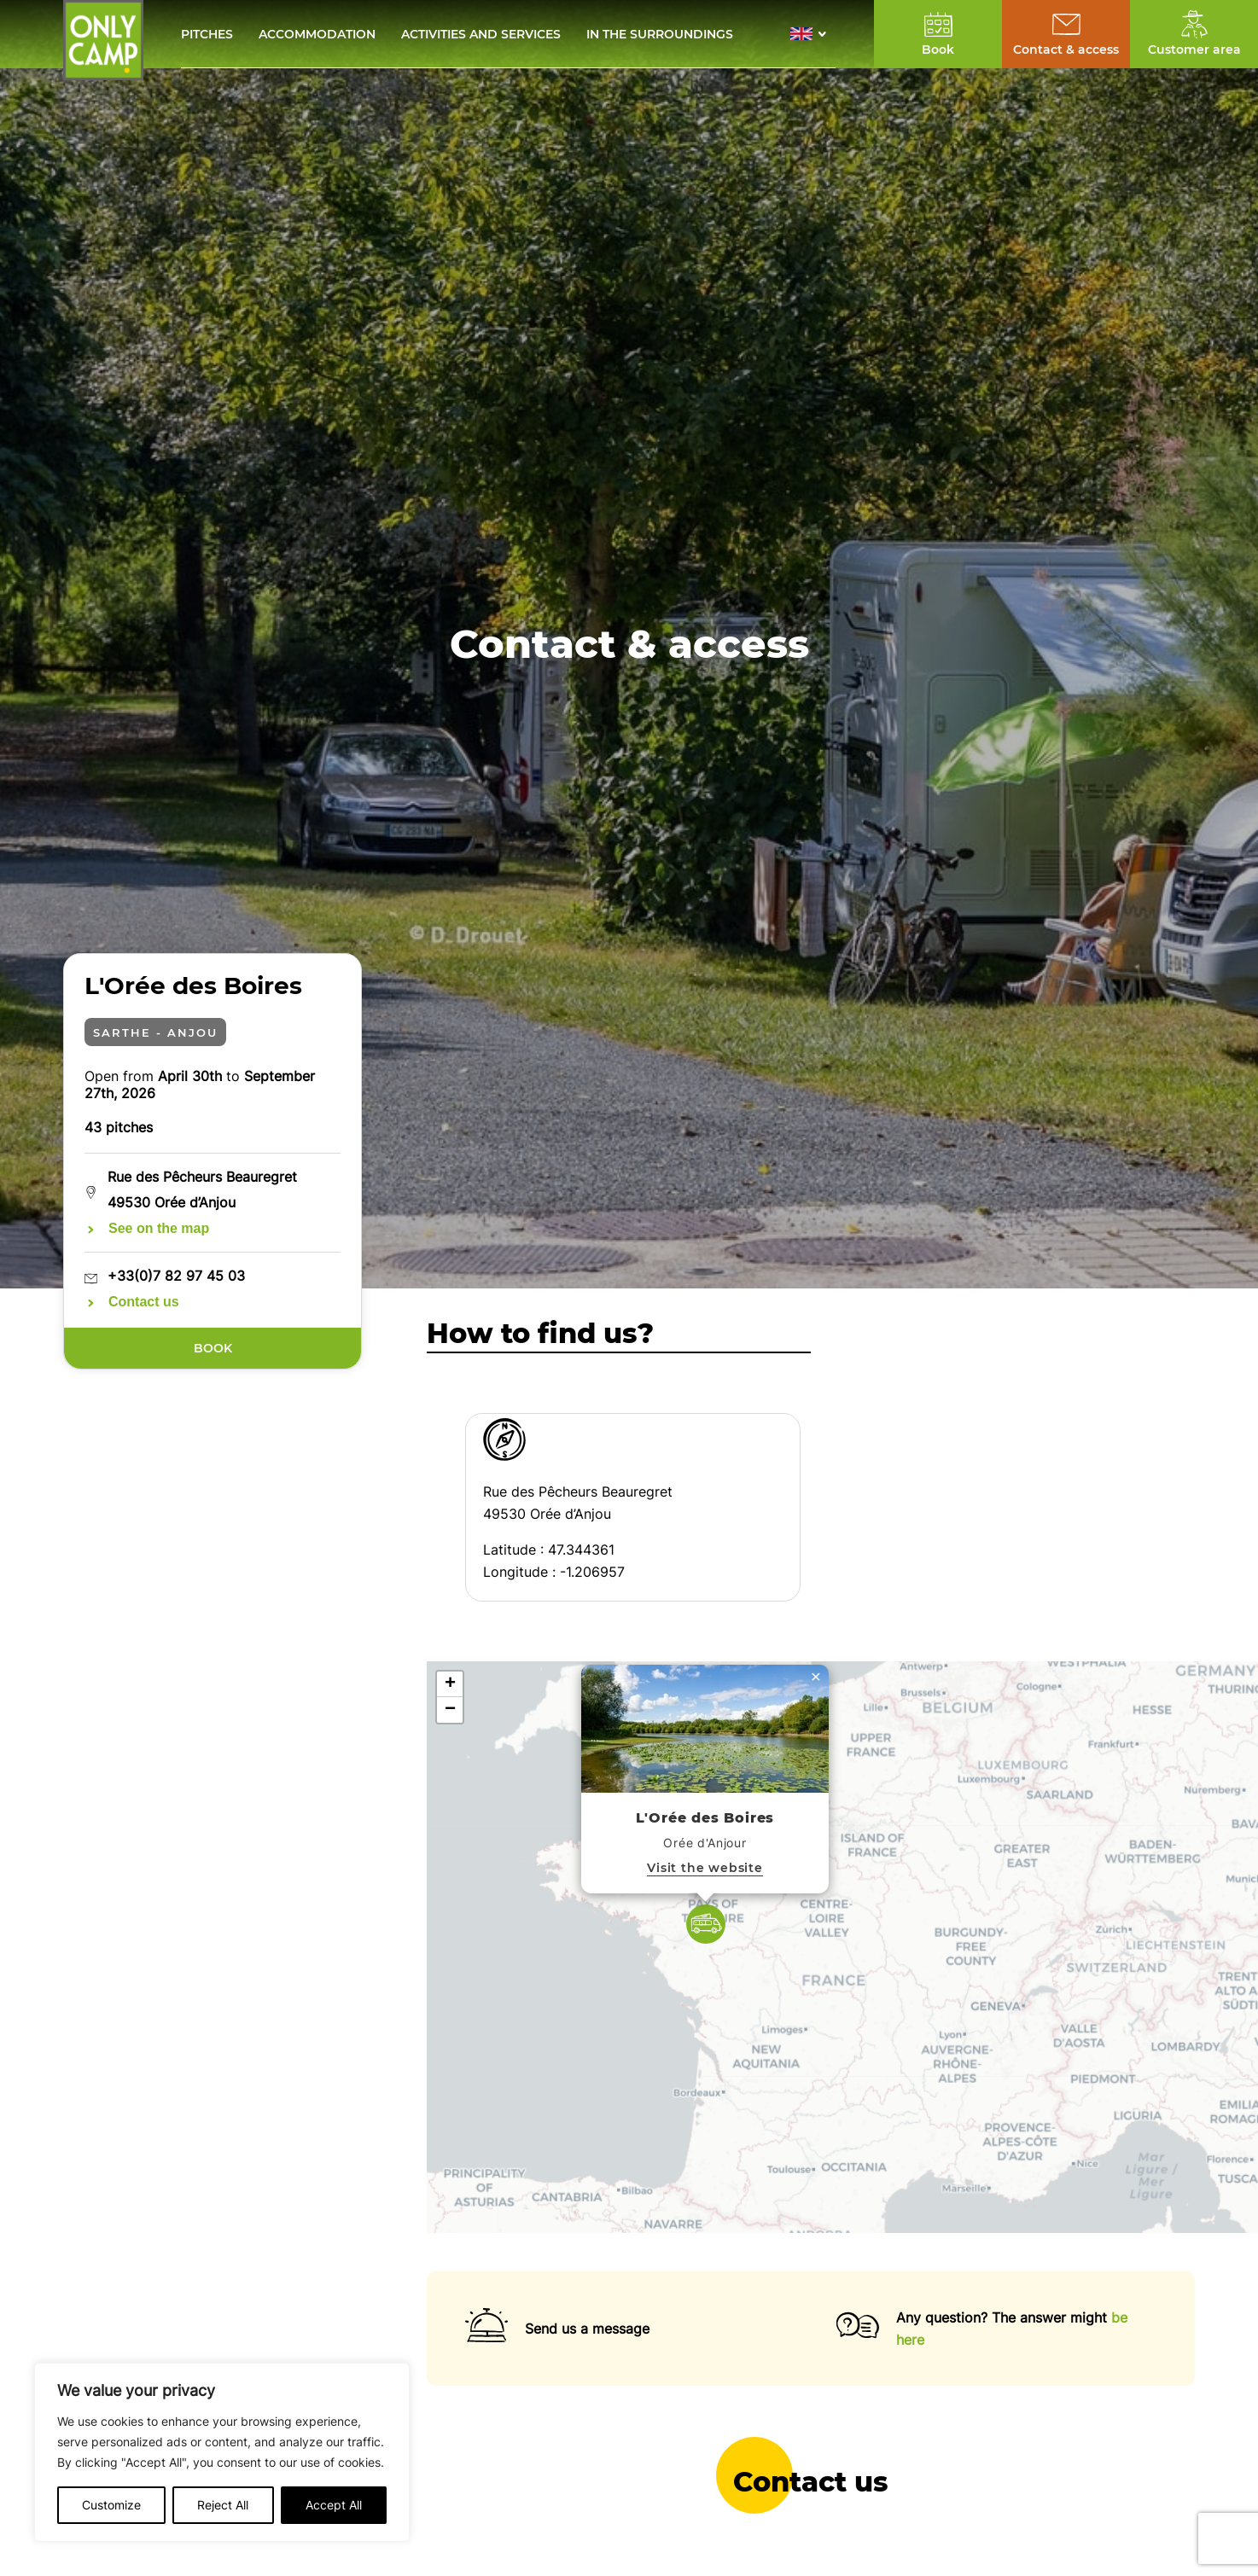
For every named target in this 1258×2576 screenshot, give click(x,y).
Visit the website (705, 1867)
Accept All (334, 2504)
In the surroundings (659, 34)
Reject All (222, 2504)
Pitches (207, 34)
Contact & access (1066, 49)
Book (212, 1348)
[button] (813, 34)
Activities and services (481, 34)
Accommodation (317, 34)
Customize (111, 2504)
